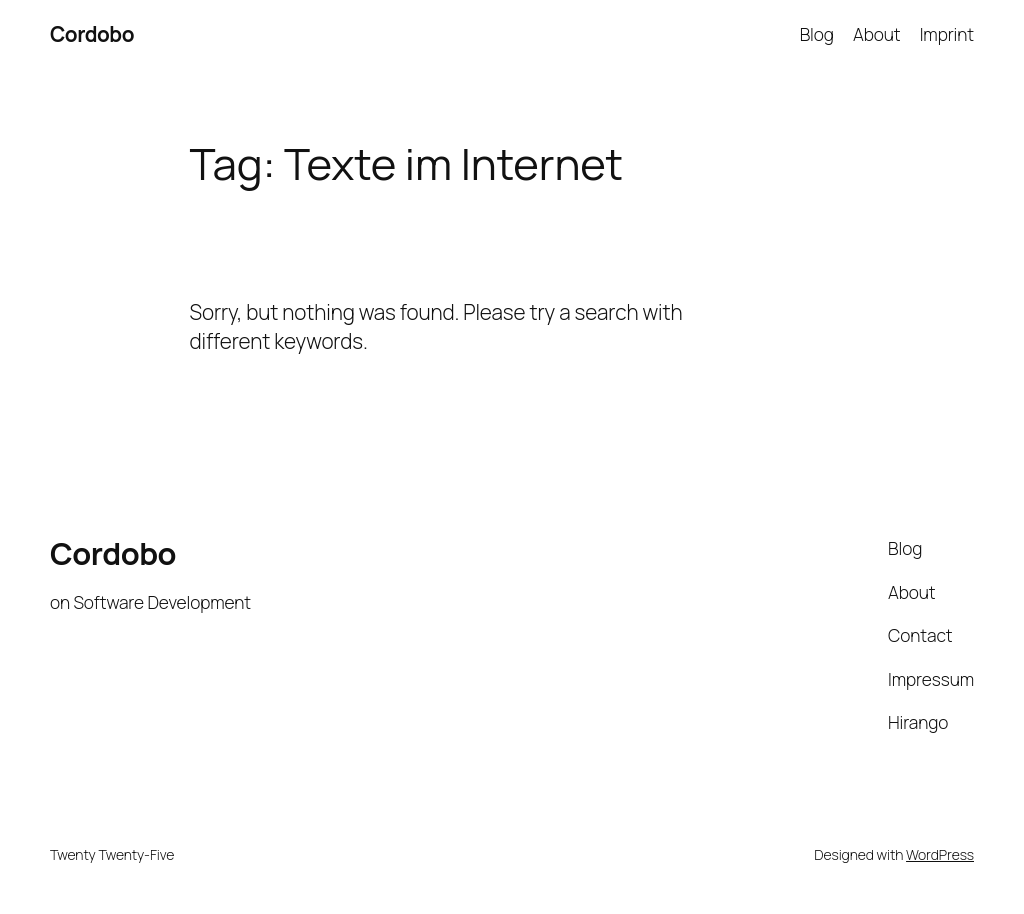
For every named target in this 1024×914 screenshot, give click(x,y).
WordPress (940, 854)
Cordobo (92, 34)
